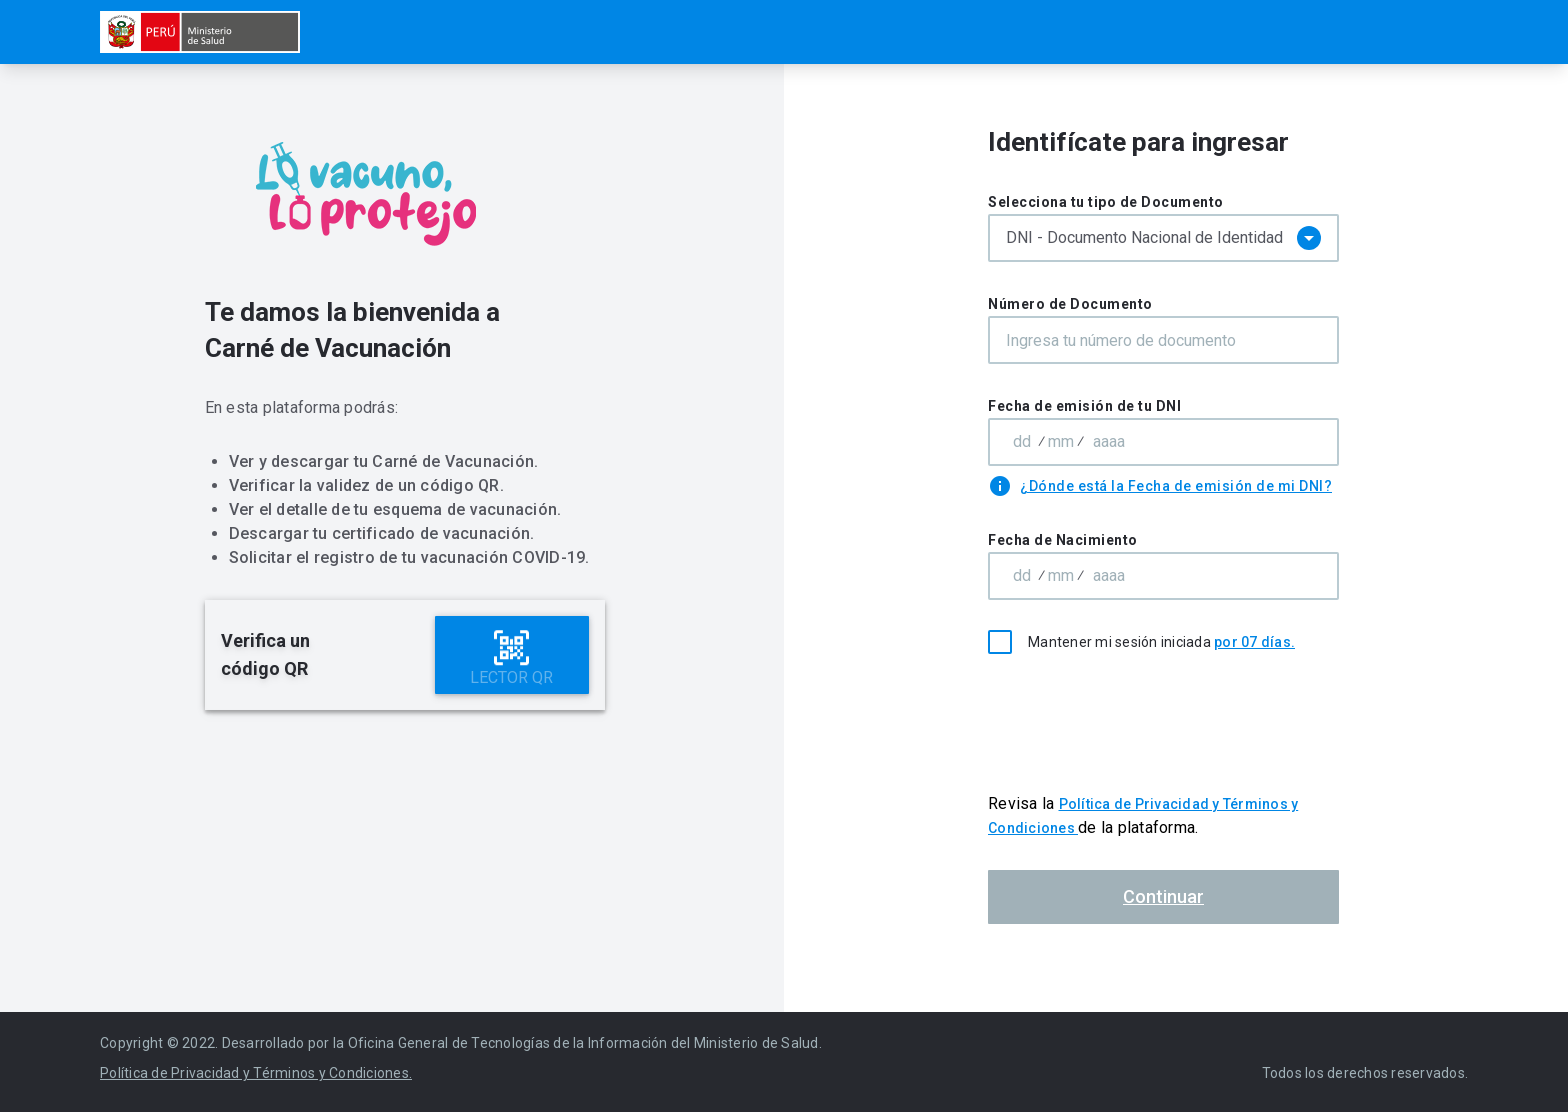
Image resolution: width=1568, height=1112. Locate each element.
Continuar (1163, 896)
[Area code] (1022, 442)
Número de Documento (1070, 304)
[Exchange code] (1061, 442)
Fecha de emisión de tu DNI (1084, 406)
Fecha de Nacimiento (1063, 540)
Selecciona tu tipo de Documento (1106, 202)
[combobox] (1163, 238)
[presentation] (1164, 723)
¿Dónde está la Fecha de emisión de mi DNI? (1176, 486)
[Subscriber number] (1108, 442)
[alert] (405, 655)
